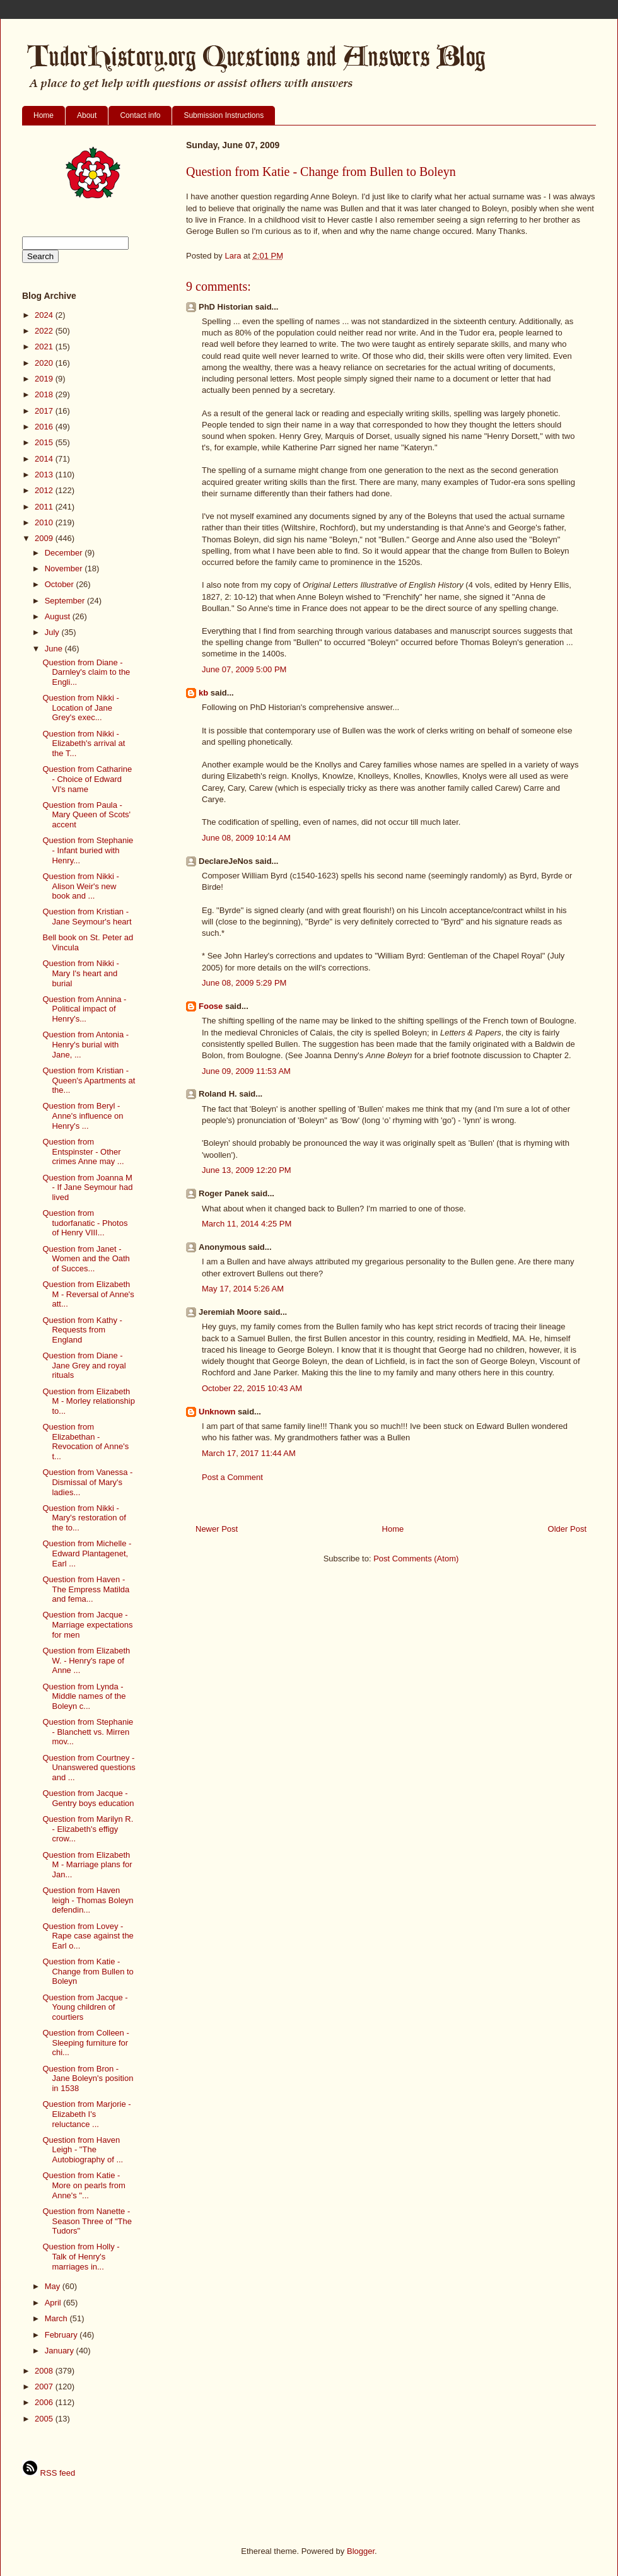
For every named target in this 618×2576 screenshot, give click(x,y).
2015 (45, 442)
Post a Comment (232, 1477)
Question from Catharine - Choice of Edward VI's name (87, 778)
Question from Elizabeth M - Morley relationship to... (88, 1401)
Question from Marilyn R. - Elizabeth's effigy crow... (87, 1828)
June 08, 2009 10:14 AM (246, 837)
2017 (45, 411)
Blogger (361, 2551)
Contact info (140, 115)
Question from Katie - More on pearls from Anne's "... (83, 2185)
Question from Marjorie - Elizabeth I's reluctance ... (86, 2113)
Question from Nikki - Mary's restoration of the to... (83, 1517)
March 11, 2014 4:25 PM (246, 1223)
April (54, 2302)
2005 (45, 2418)
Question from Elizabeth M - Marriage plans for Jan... (87, 1864)
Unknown (217, 1411)
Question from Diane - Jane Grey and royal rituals (83, 1365)
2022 (45, 330)
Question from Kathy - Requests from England (82, 1329)
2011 (45, 506)
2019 (45, 378)
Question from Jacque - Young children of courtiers (84, 2007)
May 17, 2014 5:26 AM (243, 1288)
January (60, 2350)
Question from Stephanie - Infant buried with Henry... (87, 850)
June (55, 648)
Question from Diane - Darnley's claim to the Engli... (86, 672)
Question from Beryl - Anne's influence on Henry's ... (82, 1115)
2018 (45, 394)
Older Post (567, 1529)
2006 (45, 2402)
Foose (211, 1006)
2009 (45, 538)
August (59, 616)
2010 (45, 522)
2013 (45, 474)
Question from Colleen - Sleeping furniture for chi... (85, 2042)
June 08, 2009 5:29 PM (244, 983)
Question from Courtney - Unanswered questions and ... (88, 1767)
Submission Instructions (224, 115)
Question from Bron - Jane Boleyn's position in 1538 (87, 2078)
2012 (45, 490)
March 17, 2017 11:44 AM (249, 1453)
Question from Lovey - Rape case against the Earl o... (87, 1935)
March (57, 2318)
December (65, 552)
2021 (45, 346)
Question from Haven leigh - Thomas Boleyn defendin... (87, 1900)
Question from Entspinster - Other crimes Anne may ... (83, 1151)
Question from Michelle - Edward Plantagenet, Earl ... (86, 1553)
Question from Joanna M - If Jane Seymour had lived (87, 1187)
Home (43, 115)
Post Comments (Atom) (415, 1558)
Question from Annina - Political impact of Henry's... (84, 1008)
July (53, 632)
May (53, 2286)
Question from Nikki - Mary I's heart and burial (80, 973)
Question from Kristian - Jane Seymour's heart (86, 916)
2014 (45, 458)
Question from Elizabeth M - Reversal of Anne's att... (88, 1293)
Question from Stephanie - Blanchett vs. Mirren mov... (87, 1731)
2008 (45, 2370)
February (62, 2335)
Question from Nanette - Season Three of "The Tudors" (87, 2220)
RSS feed (48, 2473)
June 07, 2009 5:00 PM (244, 669)
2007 (45, 2386)
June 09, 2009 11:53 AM (246, 1071)
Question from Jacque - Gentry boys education (88, 1798)
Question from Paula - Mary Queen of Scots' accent (86, 814)
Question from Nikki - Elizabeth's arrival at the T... (83, 743)
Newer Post (216, 1529)
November (65, 568)
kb (203, 692)
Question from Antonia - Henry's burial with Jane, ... (85, 1044)
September (66, 600)
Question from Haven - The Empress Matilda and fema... (85, 1589)
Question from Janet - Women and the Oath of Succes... (85, 1258)
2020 (45, 363)
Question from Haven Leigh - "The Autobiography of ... (82, 2149)
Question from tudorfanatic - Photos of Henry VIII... (84, 1222)
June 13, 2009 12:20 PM (246, 1170)
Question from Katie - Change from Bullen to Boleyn (87, 1971)
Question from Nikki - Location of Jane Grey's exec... (80, 707)
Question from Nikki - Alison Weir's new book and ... (80, 885)
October (60, 584)
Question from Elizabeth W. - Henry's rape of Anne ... (86, 1660)
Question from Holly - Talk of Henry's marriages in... (80, 2256)
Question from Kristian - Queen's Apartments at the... (88, 1080)
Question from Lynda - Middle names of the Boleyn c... (83, 1696)
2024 (45, 315)
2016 (45, 426)
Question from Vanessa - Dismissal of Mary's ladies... (87, 1481)
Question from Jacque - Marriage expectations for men (87, 1624)
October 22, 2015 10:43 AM (252, 1388)
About (86, 115)
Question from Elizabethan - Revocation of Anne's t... (85, 1441)
